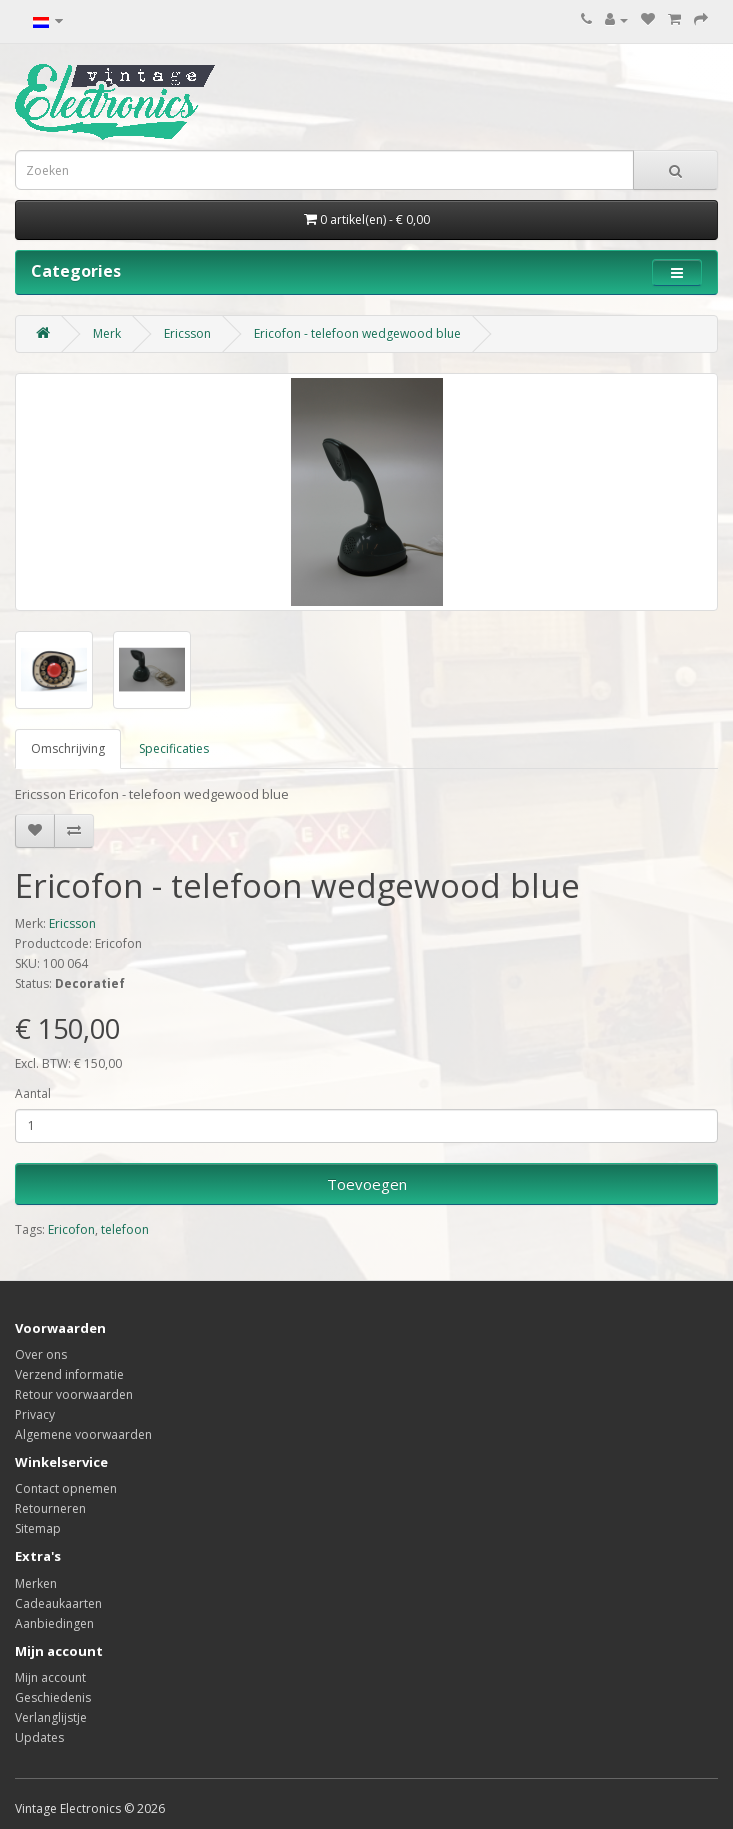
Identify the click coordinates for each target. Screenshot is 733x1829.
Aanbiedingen (54, 1623)
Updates (39, 1737)
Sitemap (38, 1528)
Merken (36, 1583)
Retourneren (50, 1508)
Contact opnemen (66, 1488)
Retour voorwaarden (74, 1394)
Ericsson (187, 333)
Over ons (41, 1354)
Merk (107, 333)
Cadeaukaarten (58, 1603)
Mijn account (50, 1677)
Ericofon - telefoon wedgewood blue (357, 333)
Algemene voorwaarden (83, 1434)
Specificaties (174, 748)
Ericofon (71, 1229)
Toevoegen (367, 1184)
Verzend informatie (69, 1374)
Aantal (33, 1093)
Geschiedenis (53, 1697)
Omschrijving (68, 748)
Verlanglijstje (51, 1717)
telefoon (125, 1229)
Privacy (35, 1414)
